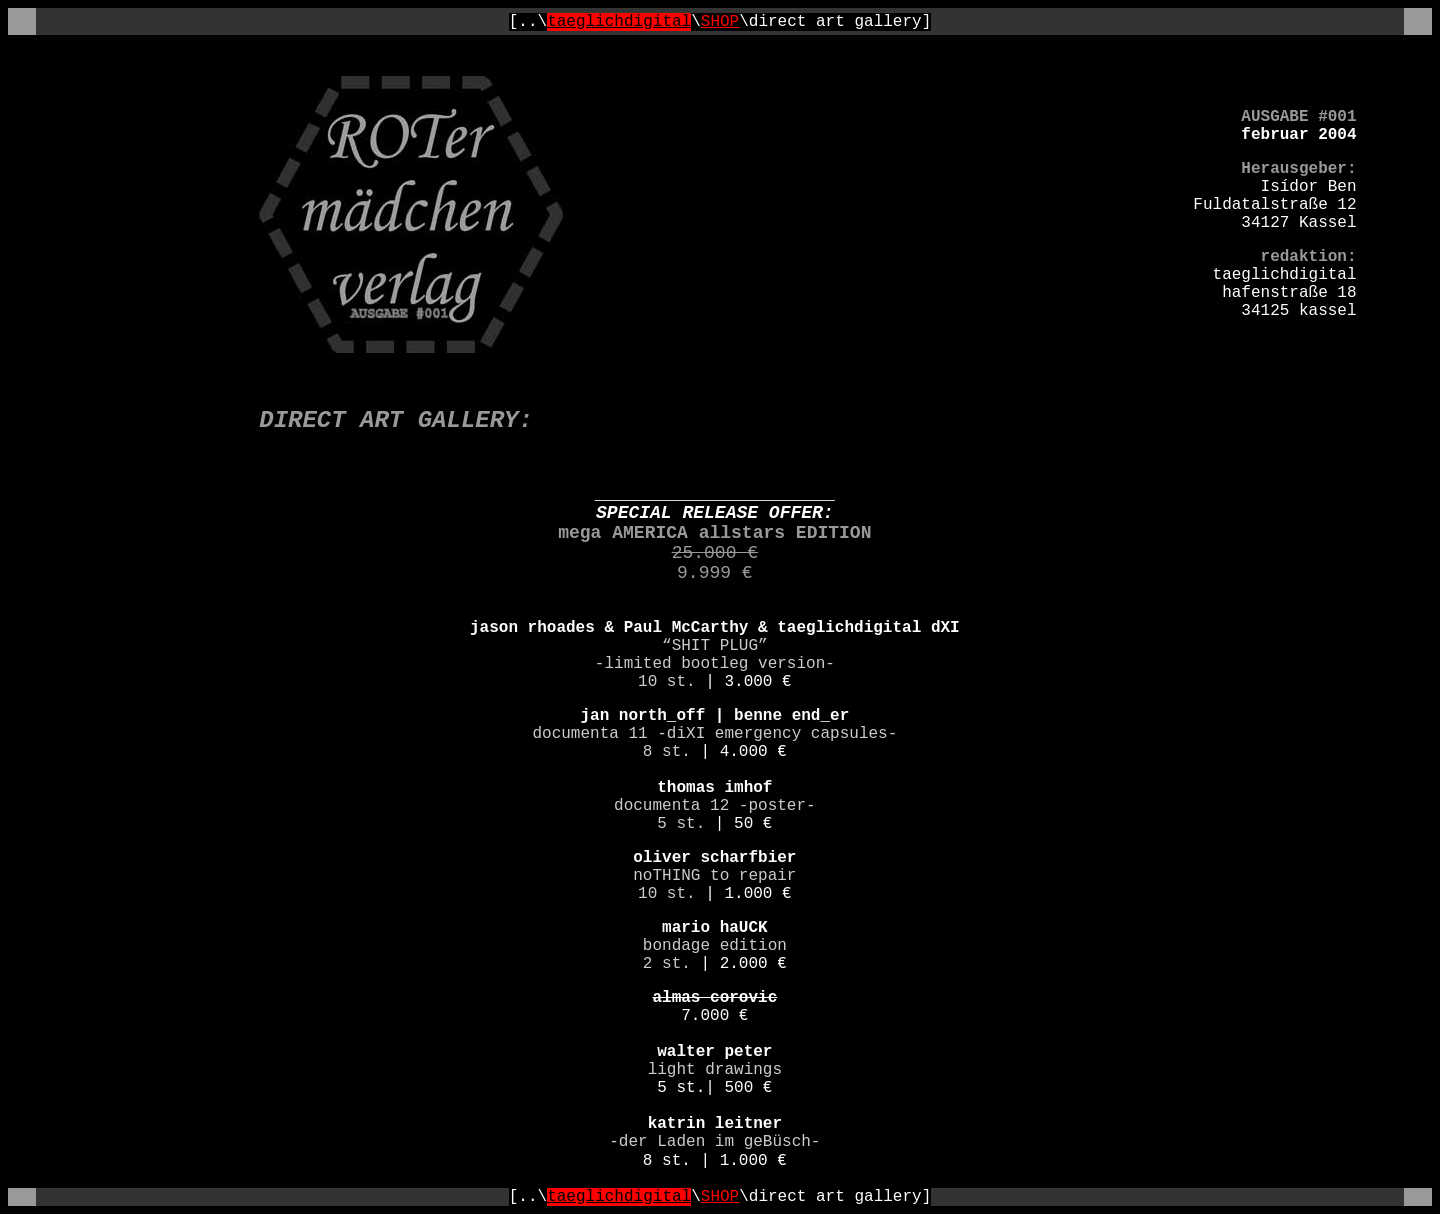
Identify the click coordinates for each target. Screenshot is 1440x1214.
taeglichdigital (619, 22)
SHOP (720, 22)
